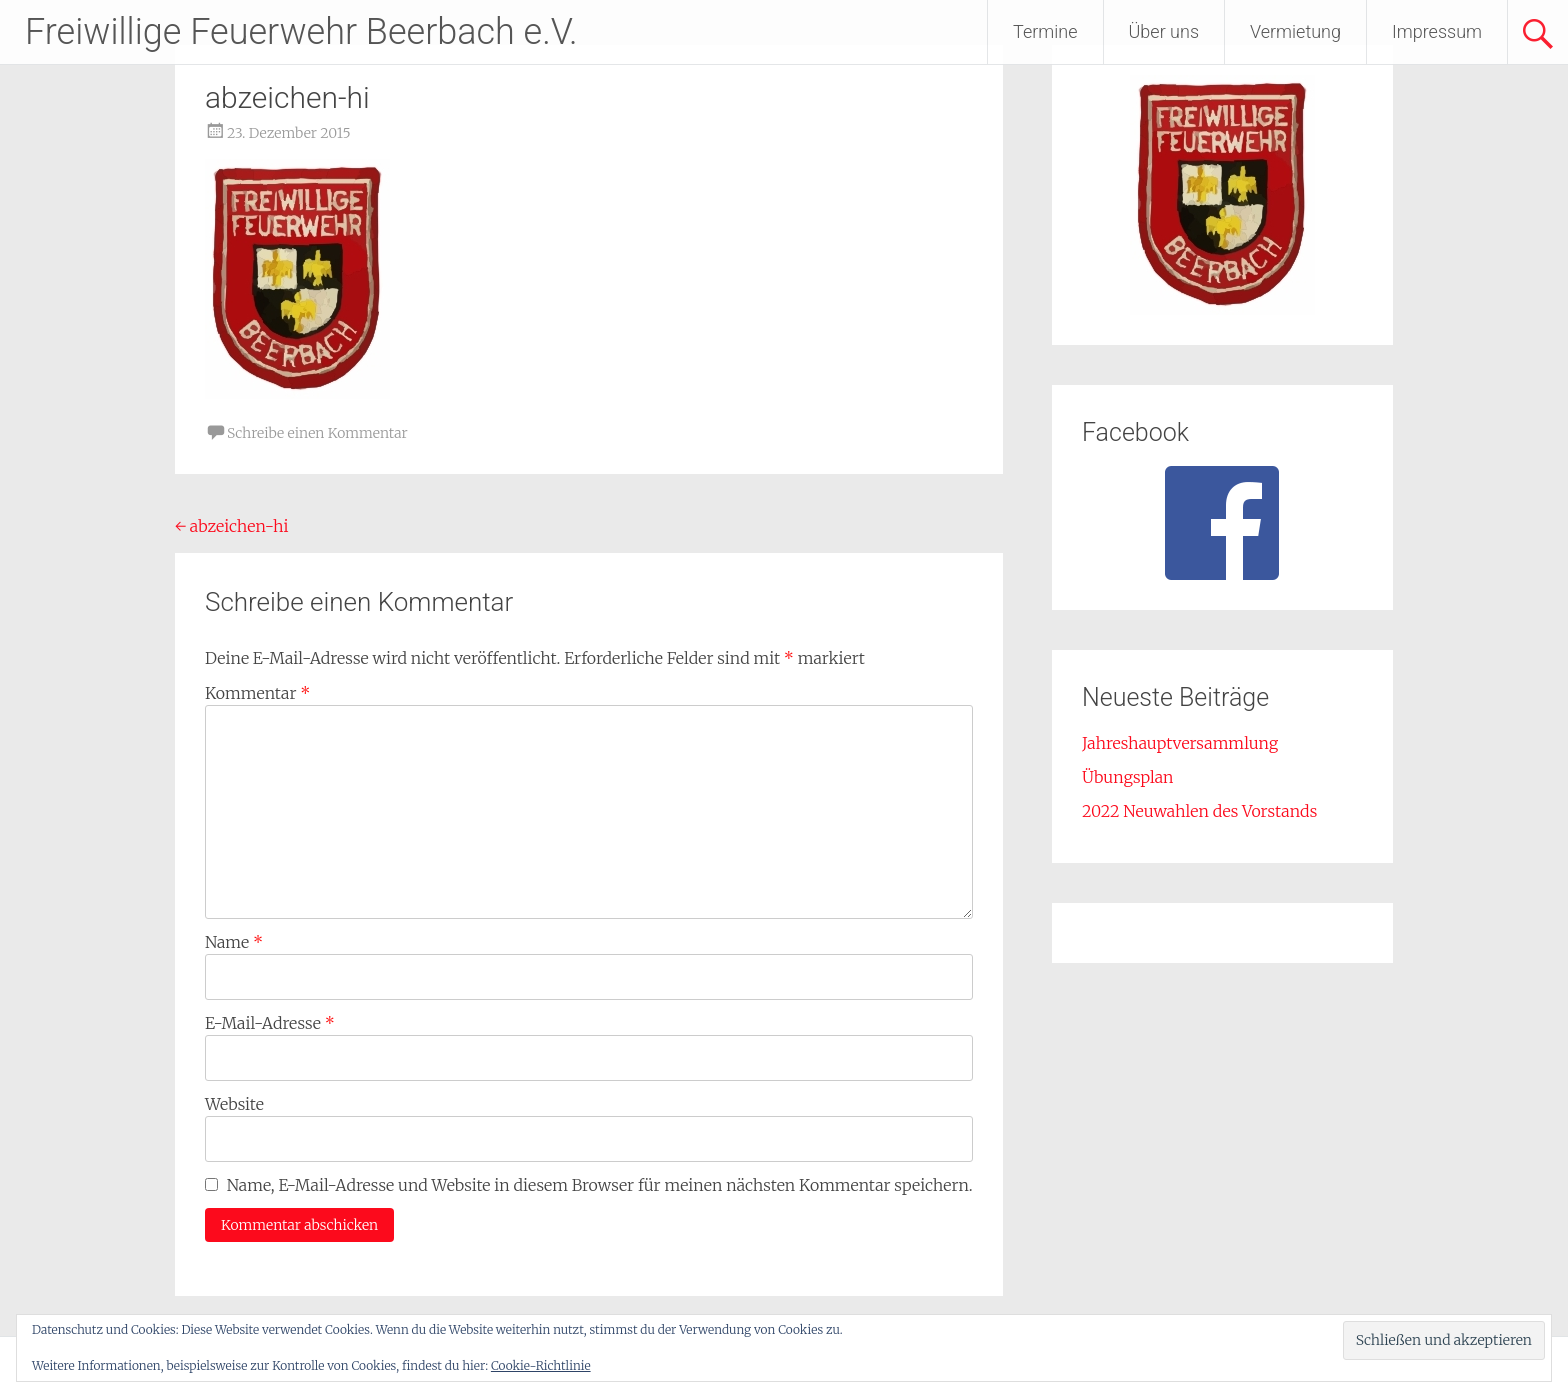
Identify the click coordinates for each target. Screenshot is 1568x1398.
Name (234, 942)
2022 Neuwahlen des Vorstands (1199, 811)
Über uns (1164, 31)
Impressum (1437, 31)
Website (234, 1104)
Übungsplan (1128, 777)
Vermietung (1295, 31)
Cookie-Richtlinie (541, 1365)
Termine (1045, 31)
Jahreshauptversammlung (1180, 743)
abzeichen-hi (232, 526)
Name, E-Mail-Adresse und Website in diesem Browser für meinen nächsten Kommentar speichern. (600, 1185)
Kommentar (257, 693)
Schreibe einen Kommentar (317, 433)
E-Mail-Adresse (270, 1023)
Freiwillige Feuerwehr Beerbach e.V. (301, 32)
